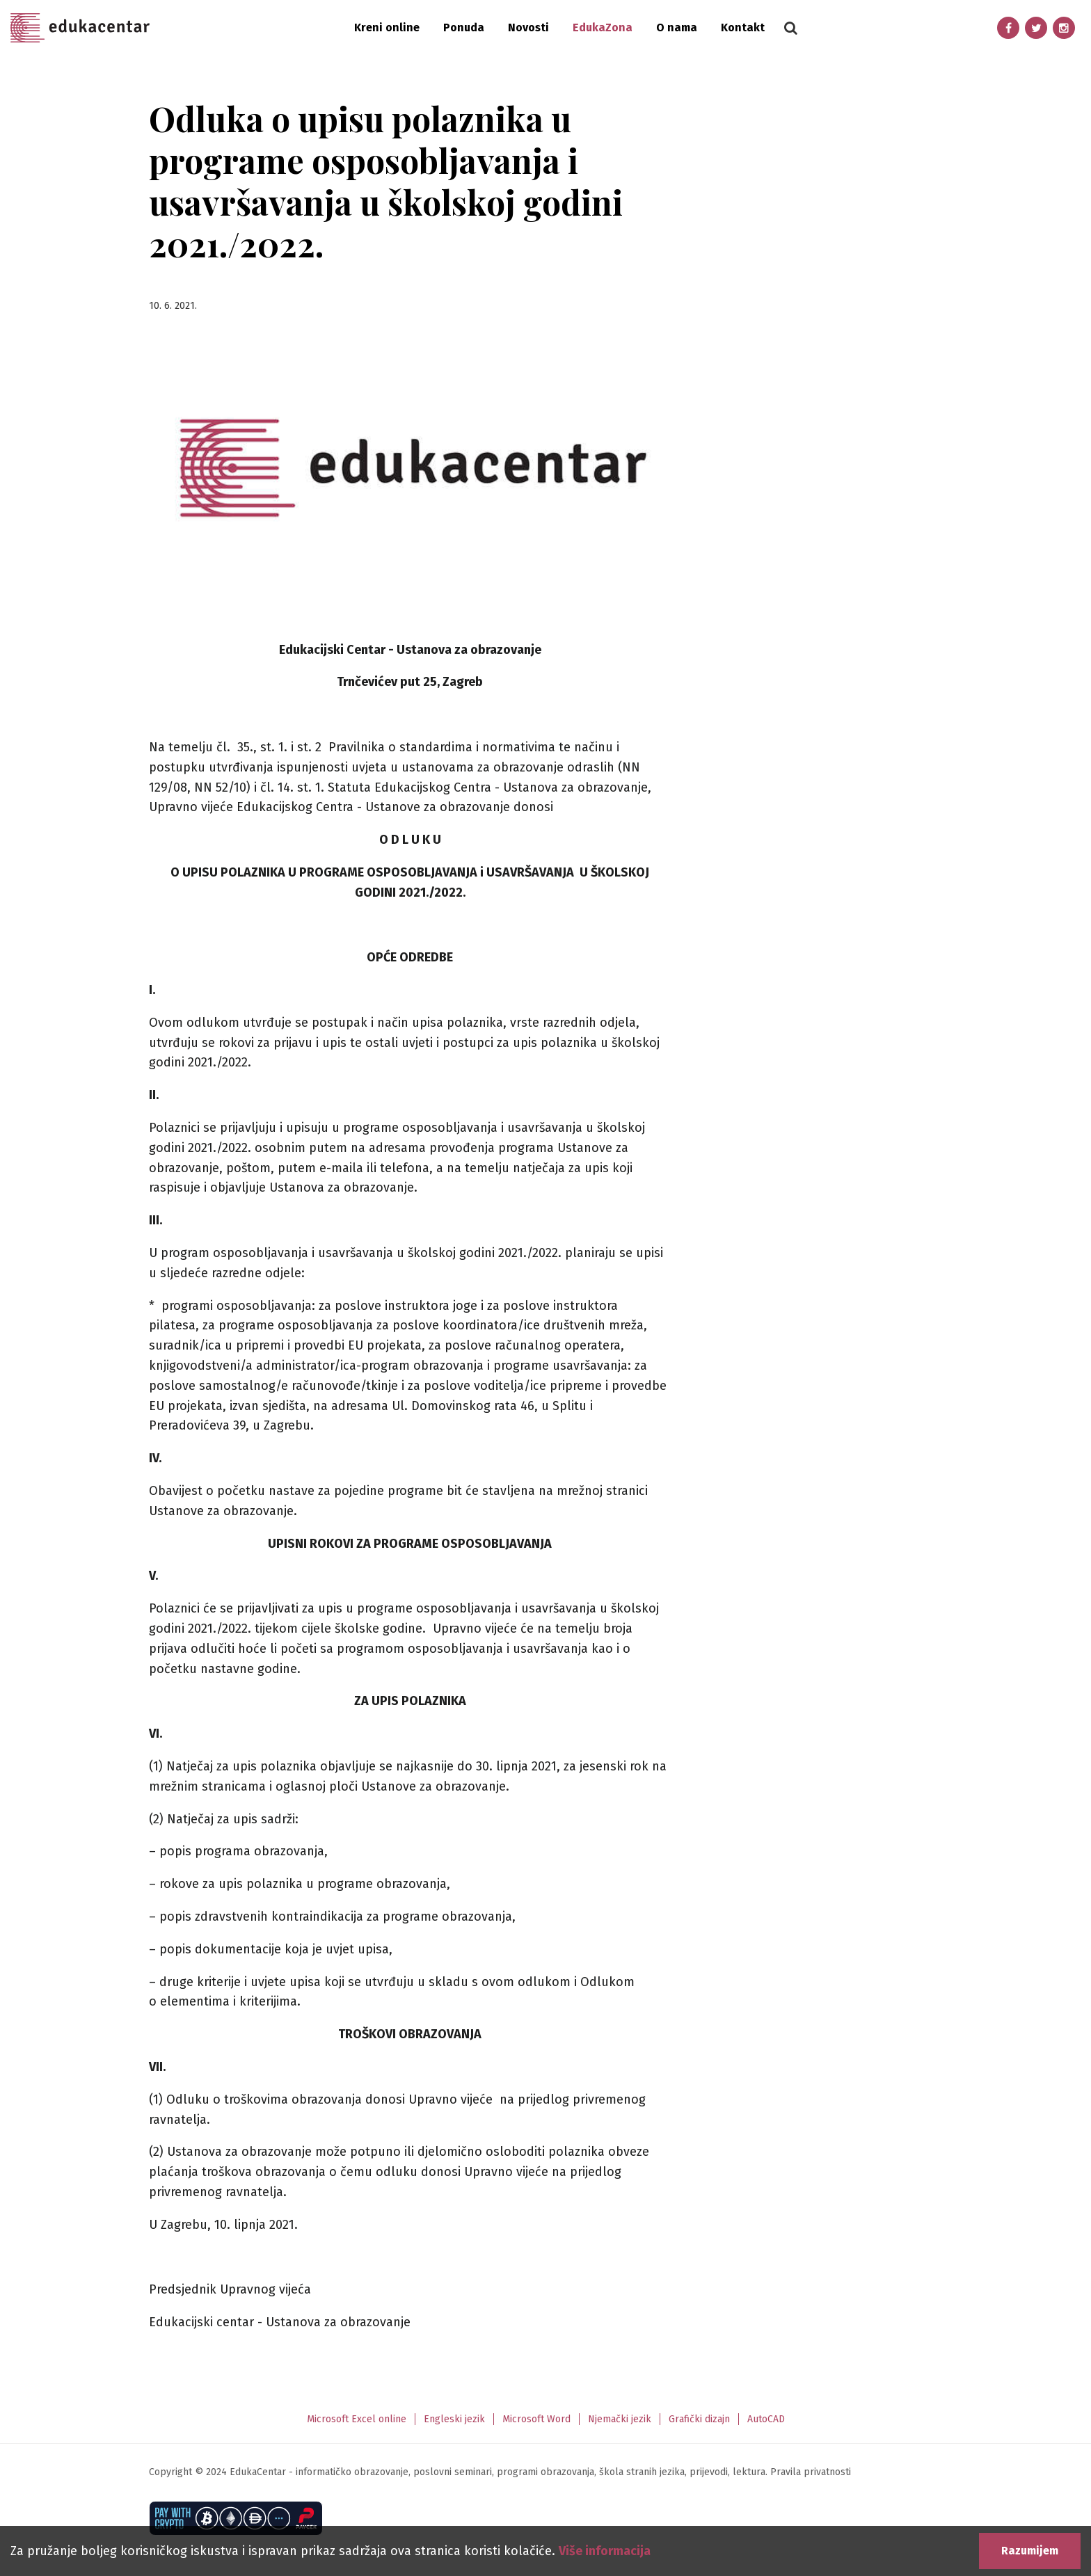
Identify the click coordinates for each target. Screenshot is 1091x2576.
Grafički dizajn (699, 2419)
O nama (676, 27)
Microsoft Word (536, 2419)
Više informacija (605, 2551)
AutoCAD (766, 2419)
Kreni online (387, 27)
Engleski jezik (454, 2419)
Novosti (528, 27)
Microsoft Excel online (356, 2419)
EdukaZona (602, 27)
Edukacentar (80, 28)
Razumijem (1029, 2550)
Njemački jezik (619, 2419)
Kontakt (743, 27)
